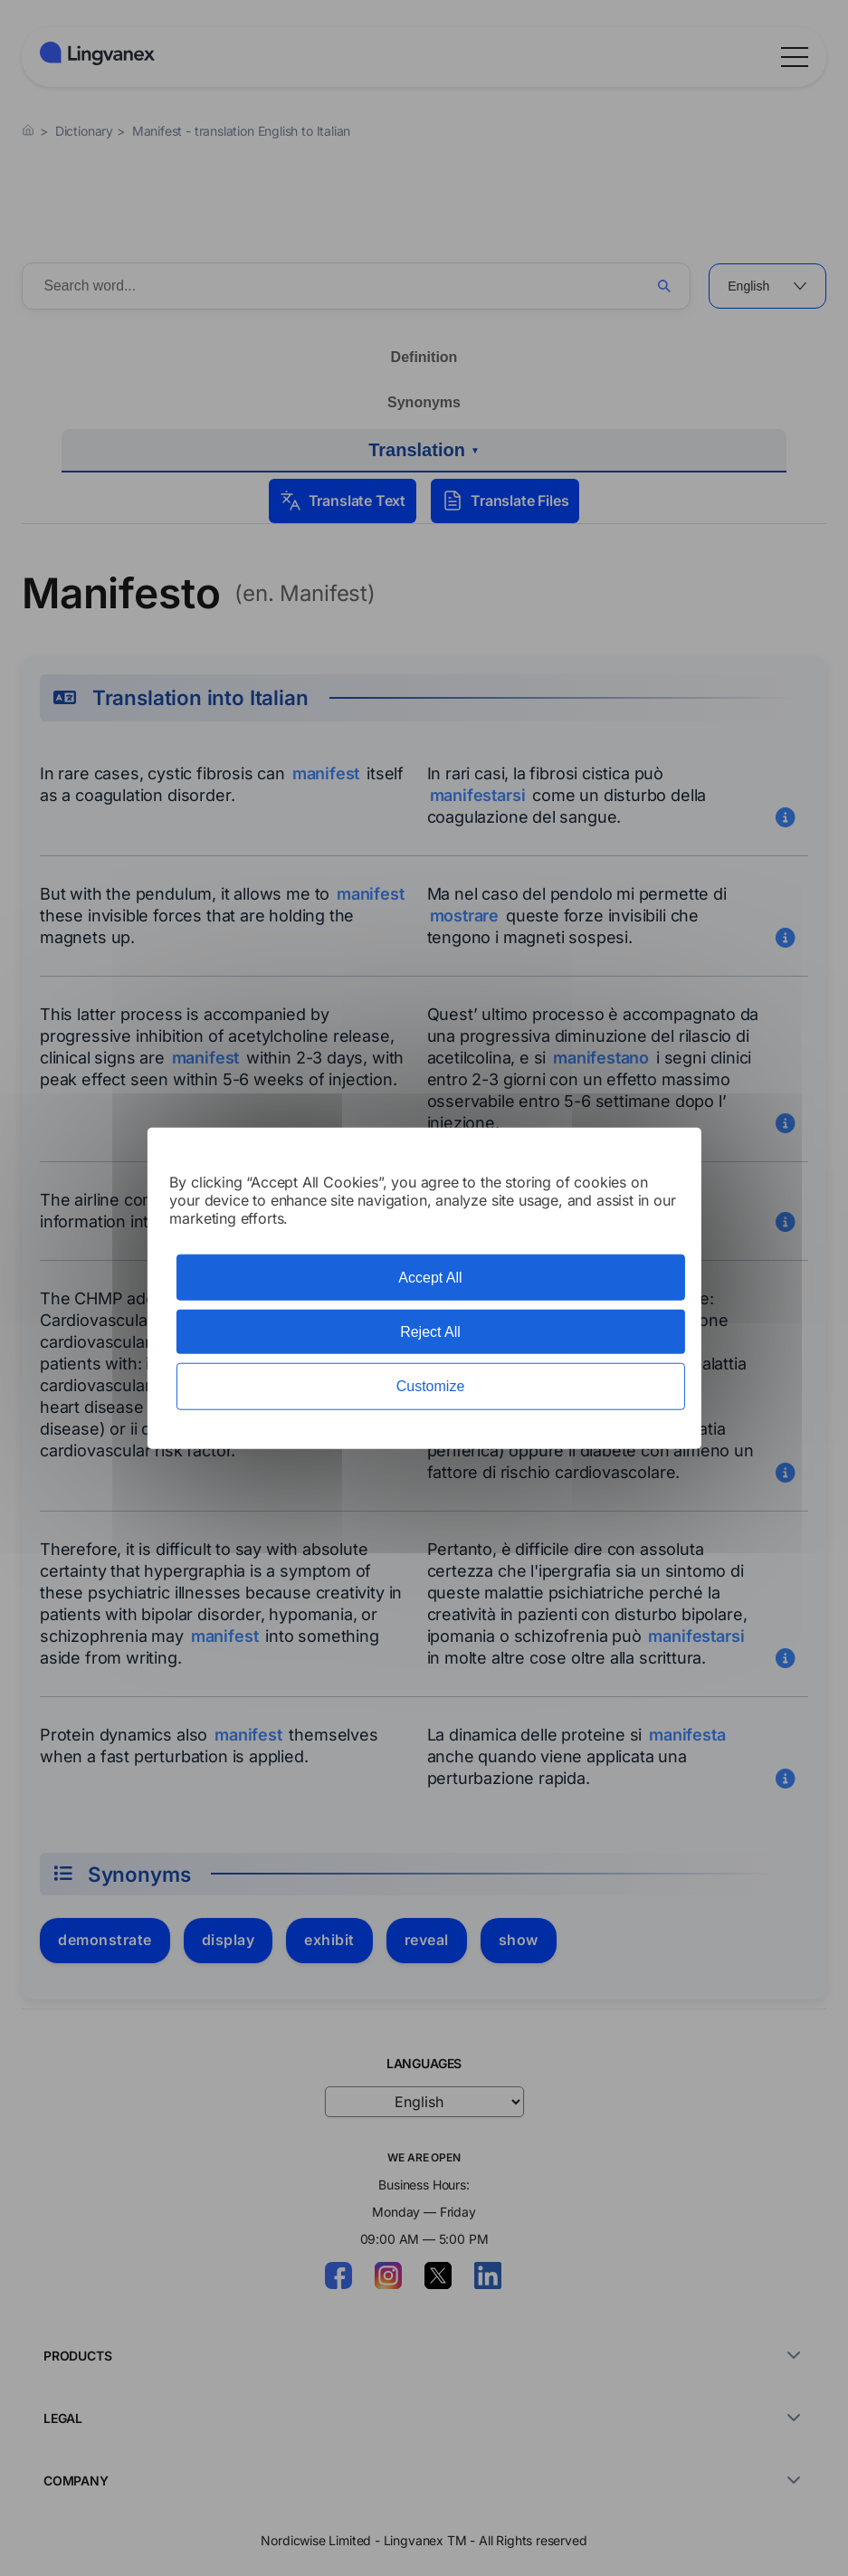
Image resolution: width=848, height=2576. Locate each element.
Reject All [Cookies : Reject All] (430, 1332)
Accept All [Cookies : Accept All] (430, 1277)
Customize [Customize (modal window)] (430, 1386)
